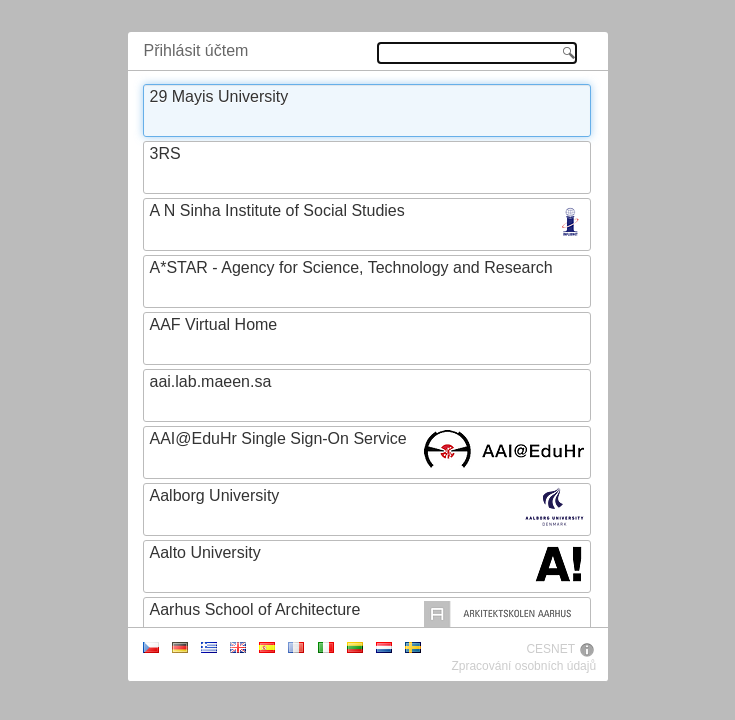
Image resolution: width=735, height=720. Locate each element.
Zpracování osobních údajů (523, 666)
